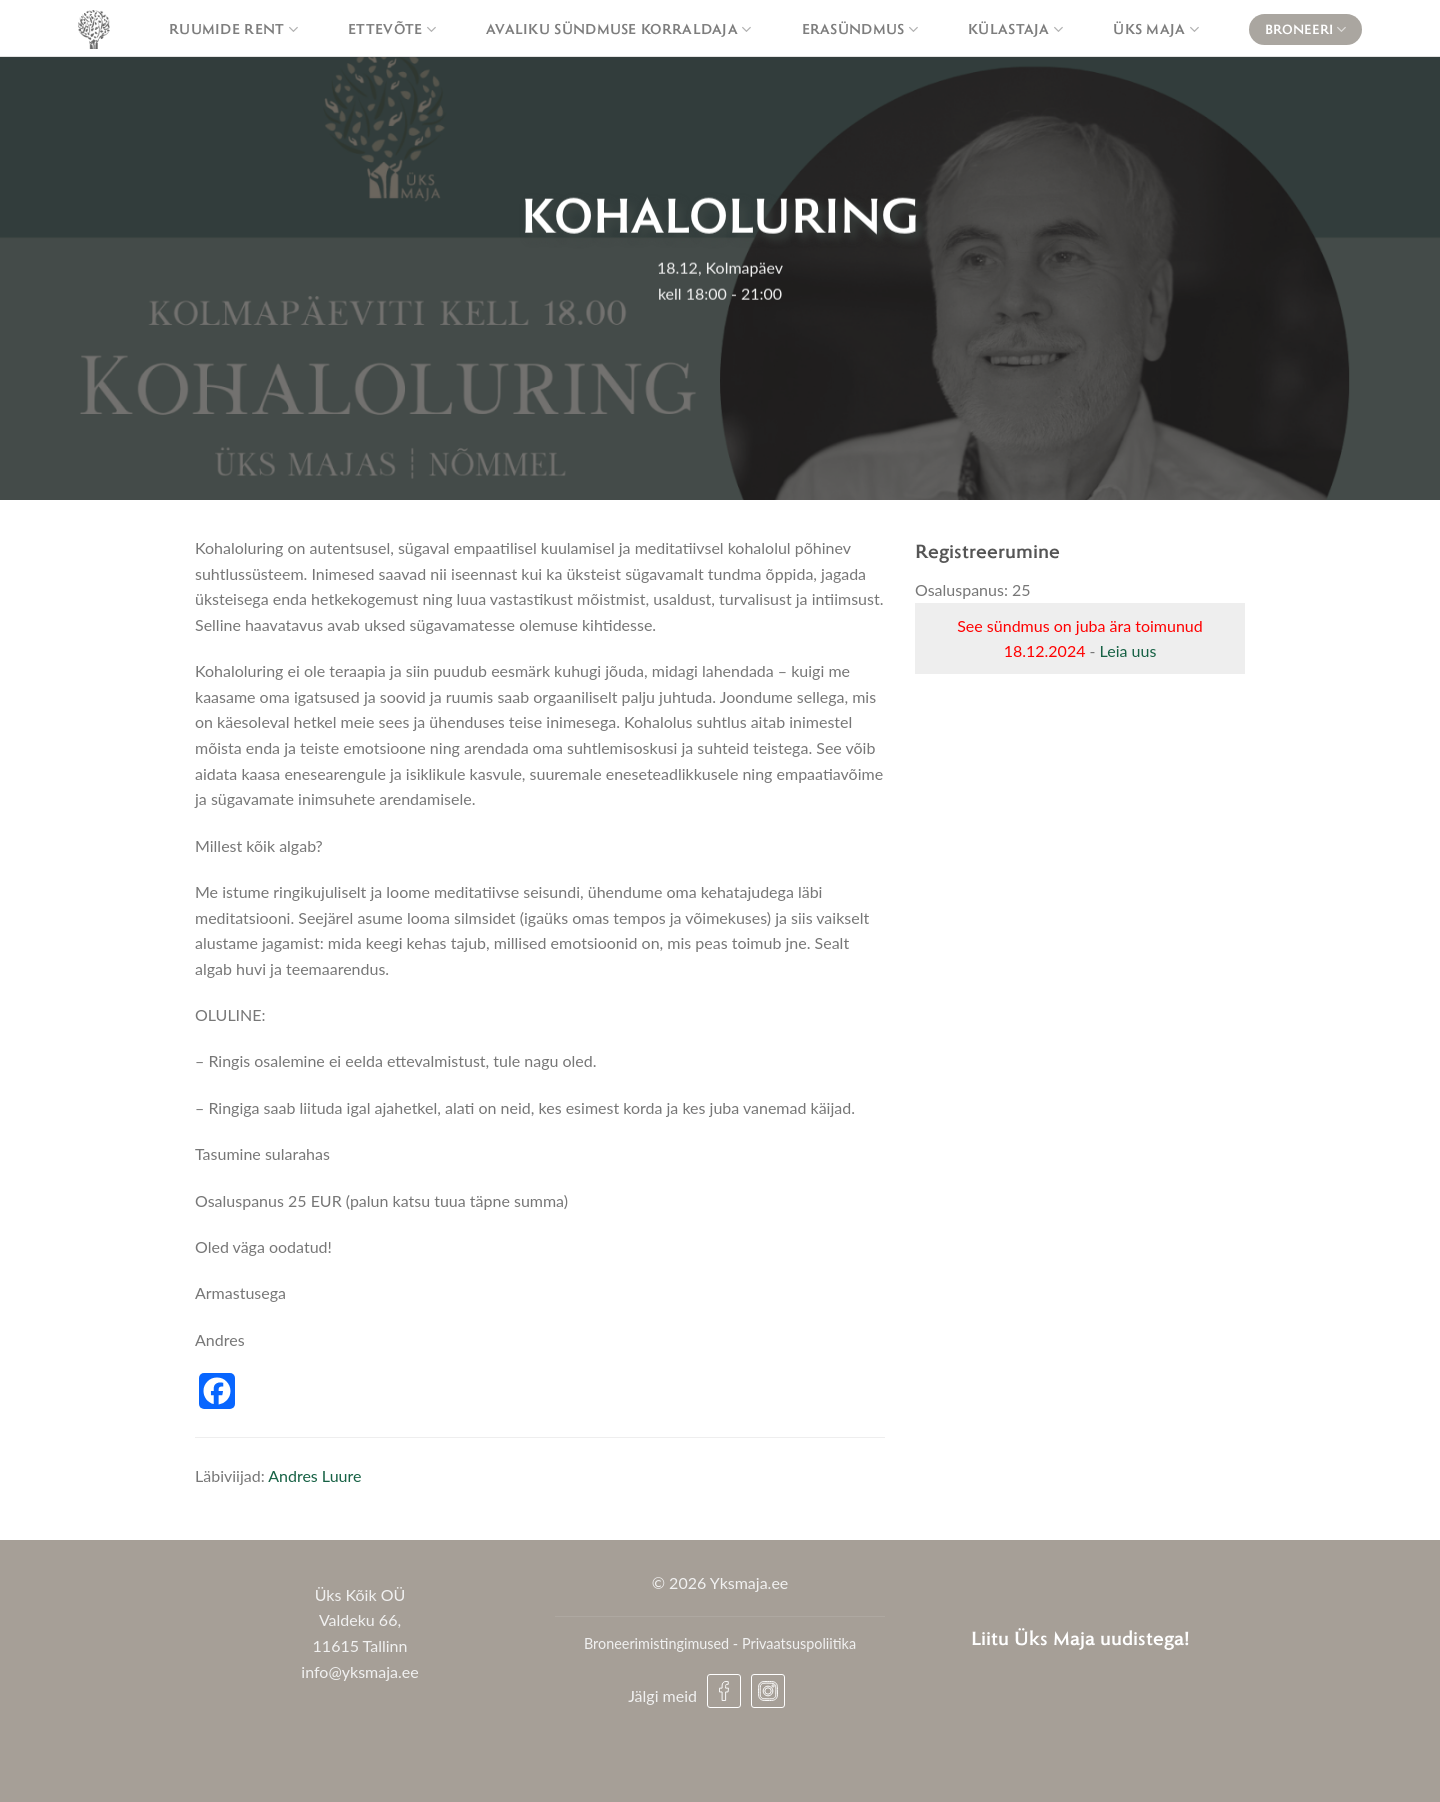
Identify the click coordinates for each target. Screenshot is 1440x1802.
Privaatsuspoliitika (799, 1643)
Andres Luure (314, 1475)
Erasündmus (860, 29)
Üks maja (1156, 29)
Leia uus (1128, 650)
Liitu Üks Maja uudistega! (1080, 1637)
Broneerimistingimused (656, 1643)
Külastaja (1015, 29)
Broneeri (1305, 29)
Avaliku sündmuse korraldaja (619, 29)
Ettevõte (392, 29)
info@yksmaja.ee (359, 1671)
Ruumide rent (233, 29)
